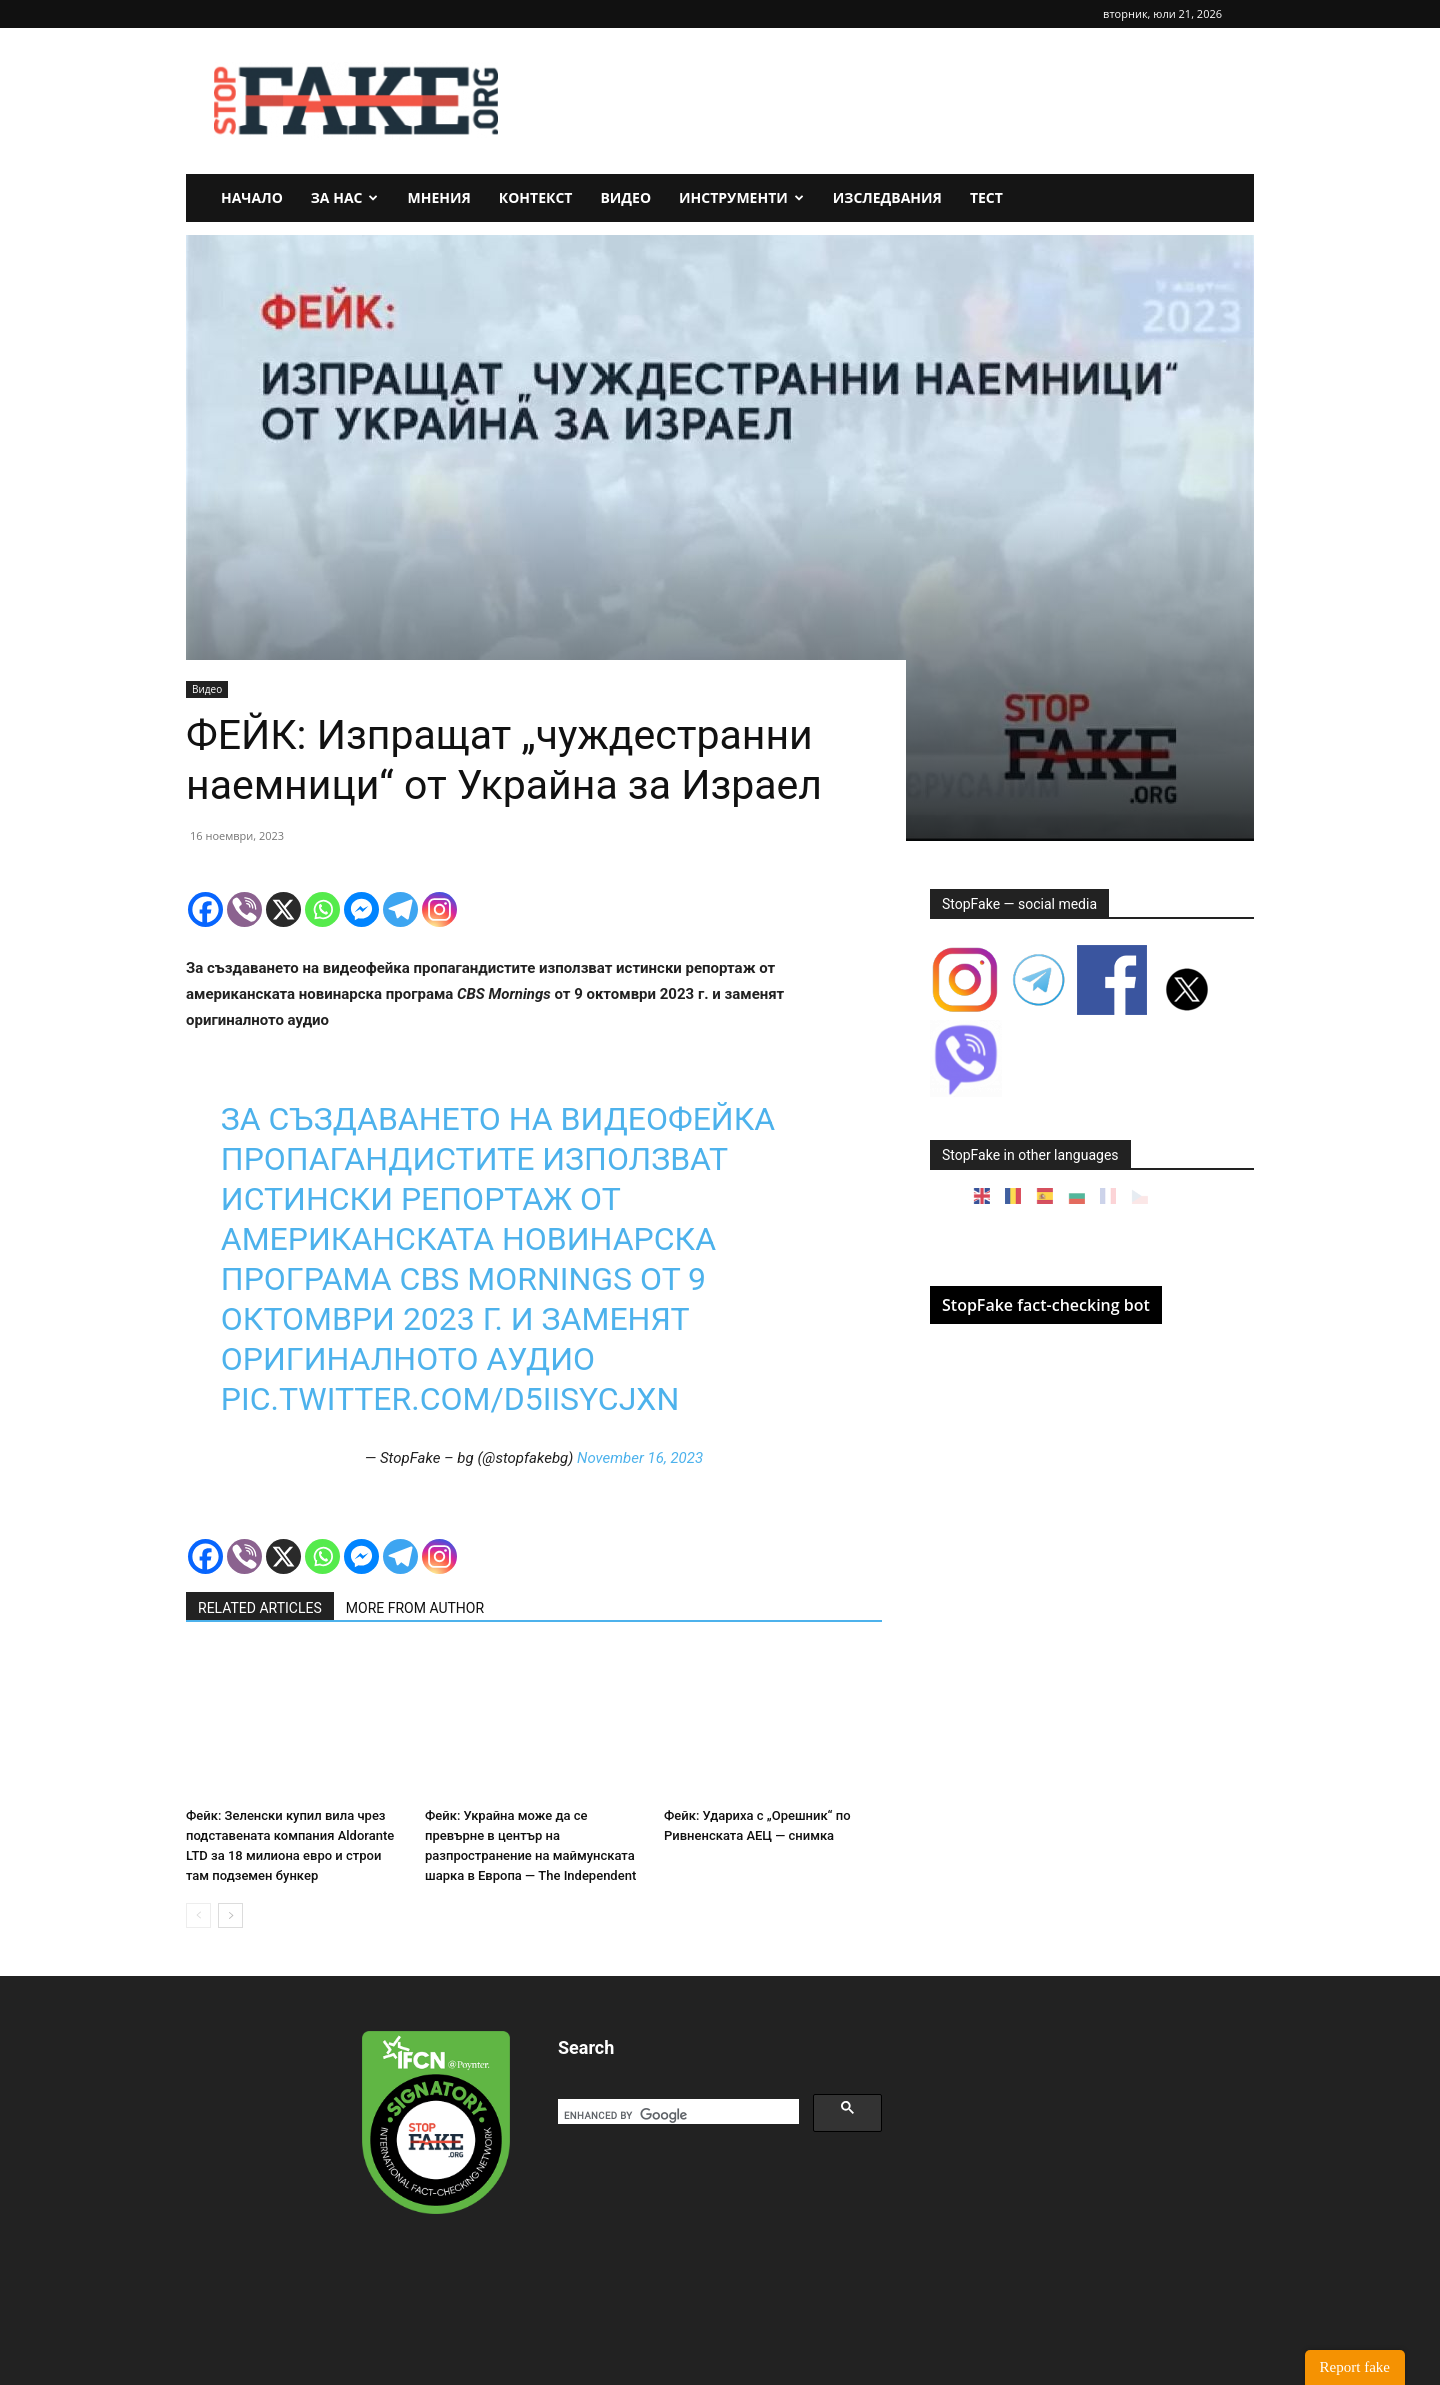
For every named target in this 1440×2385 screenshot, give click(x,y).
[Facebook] (205, 909)
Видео (625, 197)
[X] (283, 909)
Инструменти (741, 197)
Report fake (1355, 2367)
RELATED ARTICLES (260, 1608)
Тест (986, 197)
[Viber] (244, 909)
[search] (676, 2116)
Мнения (438, 197)
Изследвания (887, 197)
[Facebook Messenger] (361, 909)
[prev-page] (198, 1915)
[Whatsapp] (322, 909)
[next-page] (230, 1915)
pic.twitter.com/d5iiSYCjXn (450, 1399)
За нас (345, 197)
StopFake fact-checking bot (1046, 1305)
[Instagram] (439, 909)
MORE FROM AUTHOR (415, 1608)
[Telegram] (400, 909)
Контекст (536, 197)
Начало (252, 197)
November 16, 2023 (640, 1458)
